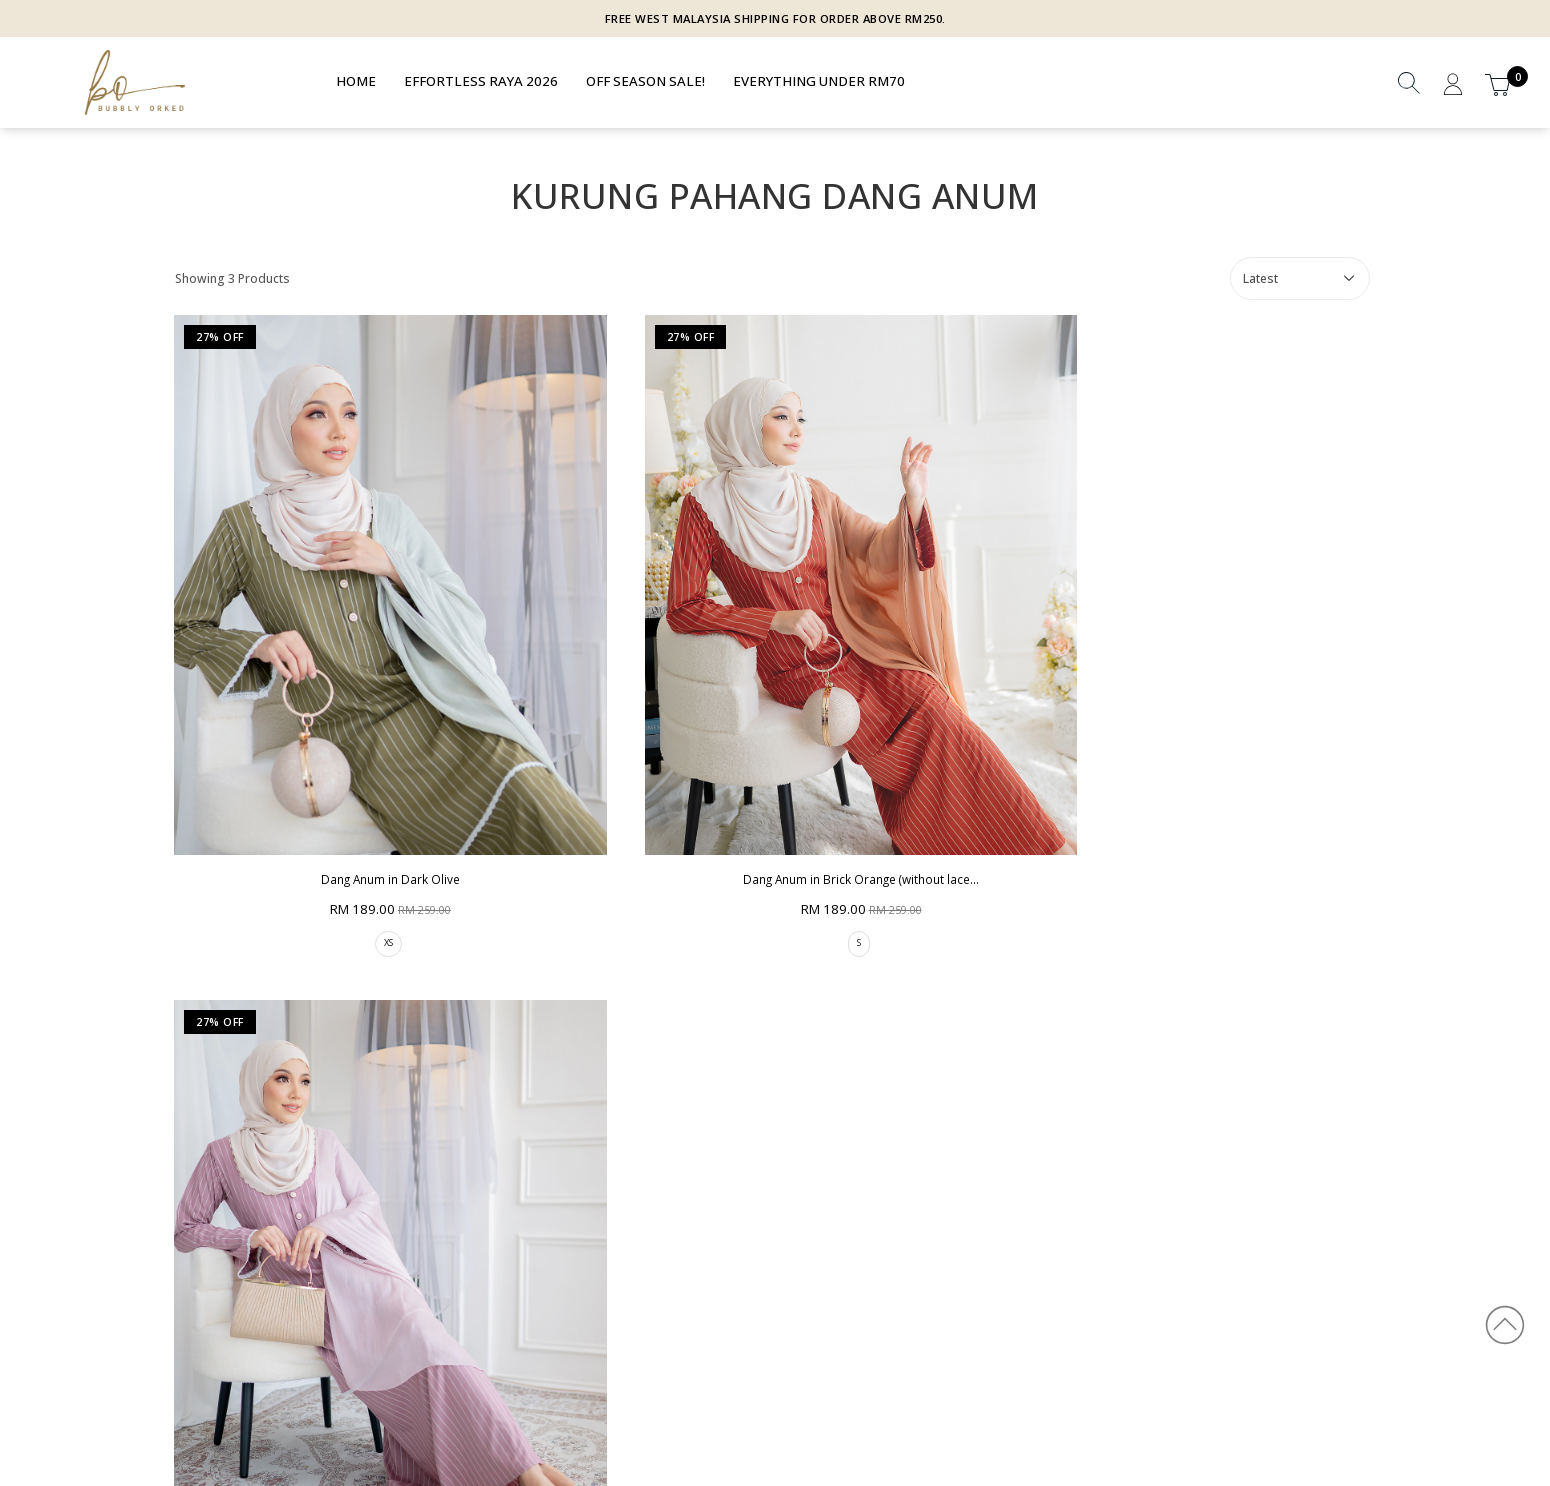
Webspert (975, 1465)
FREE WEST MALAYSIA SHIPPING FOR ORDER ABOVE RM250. (775, 18)
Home (356, 81)
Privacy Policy (128, 1254)
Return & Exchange (372, 1254)
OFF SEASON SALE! (645, 81)
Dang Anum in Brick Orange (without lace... (775, 804)
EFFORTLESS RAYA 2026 (481, 81)
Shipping (344, 1230)
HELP (338, 1170)
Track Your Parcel (369, 1278)
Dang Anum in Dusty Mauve (1188, 804)
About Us (116, 1206)
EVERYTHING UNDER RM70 (819, 81)
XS (359, 869)
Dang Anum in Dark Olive (361, 804)
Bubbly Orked (145, 1170)
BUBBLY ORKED (701, 1465)
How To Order (361, 1206)
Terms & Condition (143, 1230)
